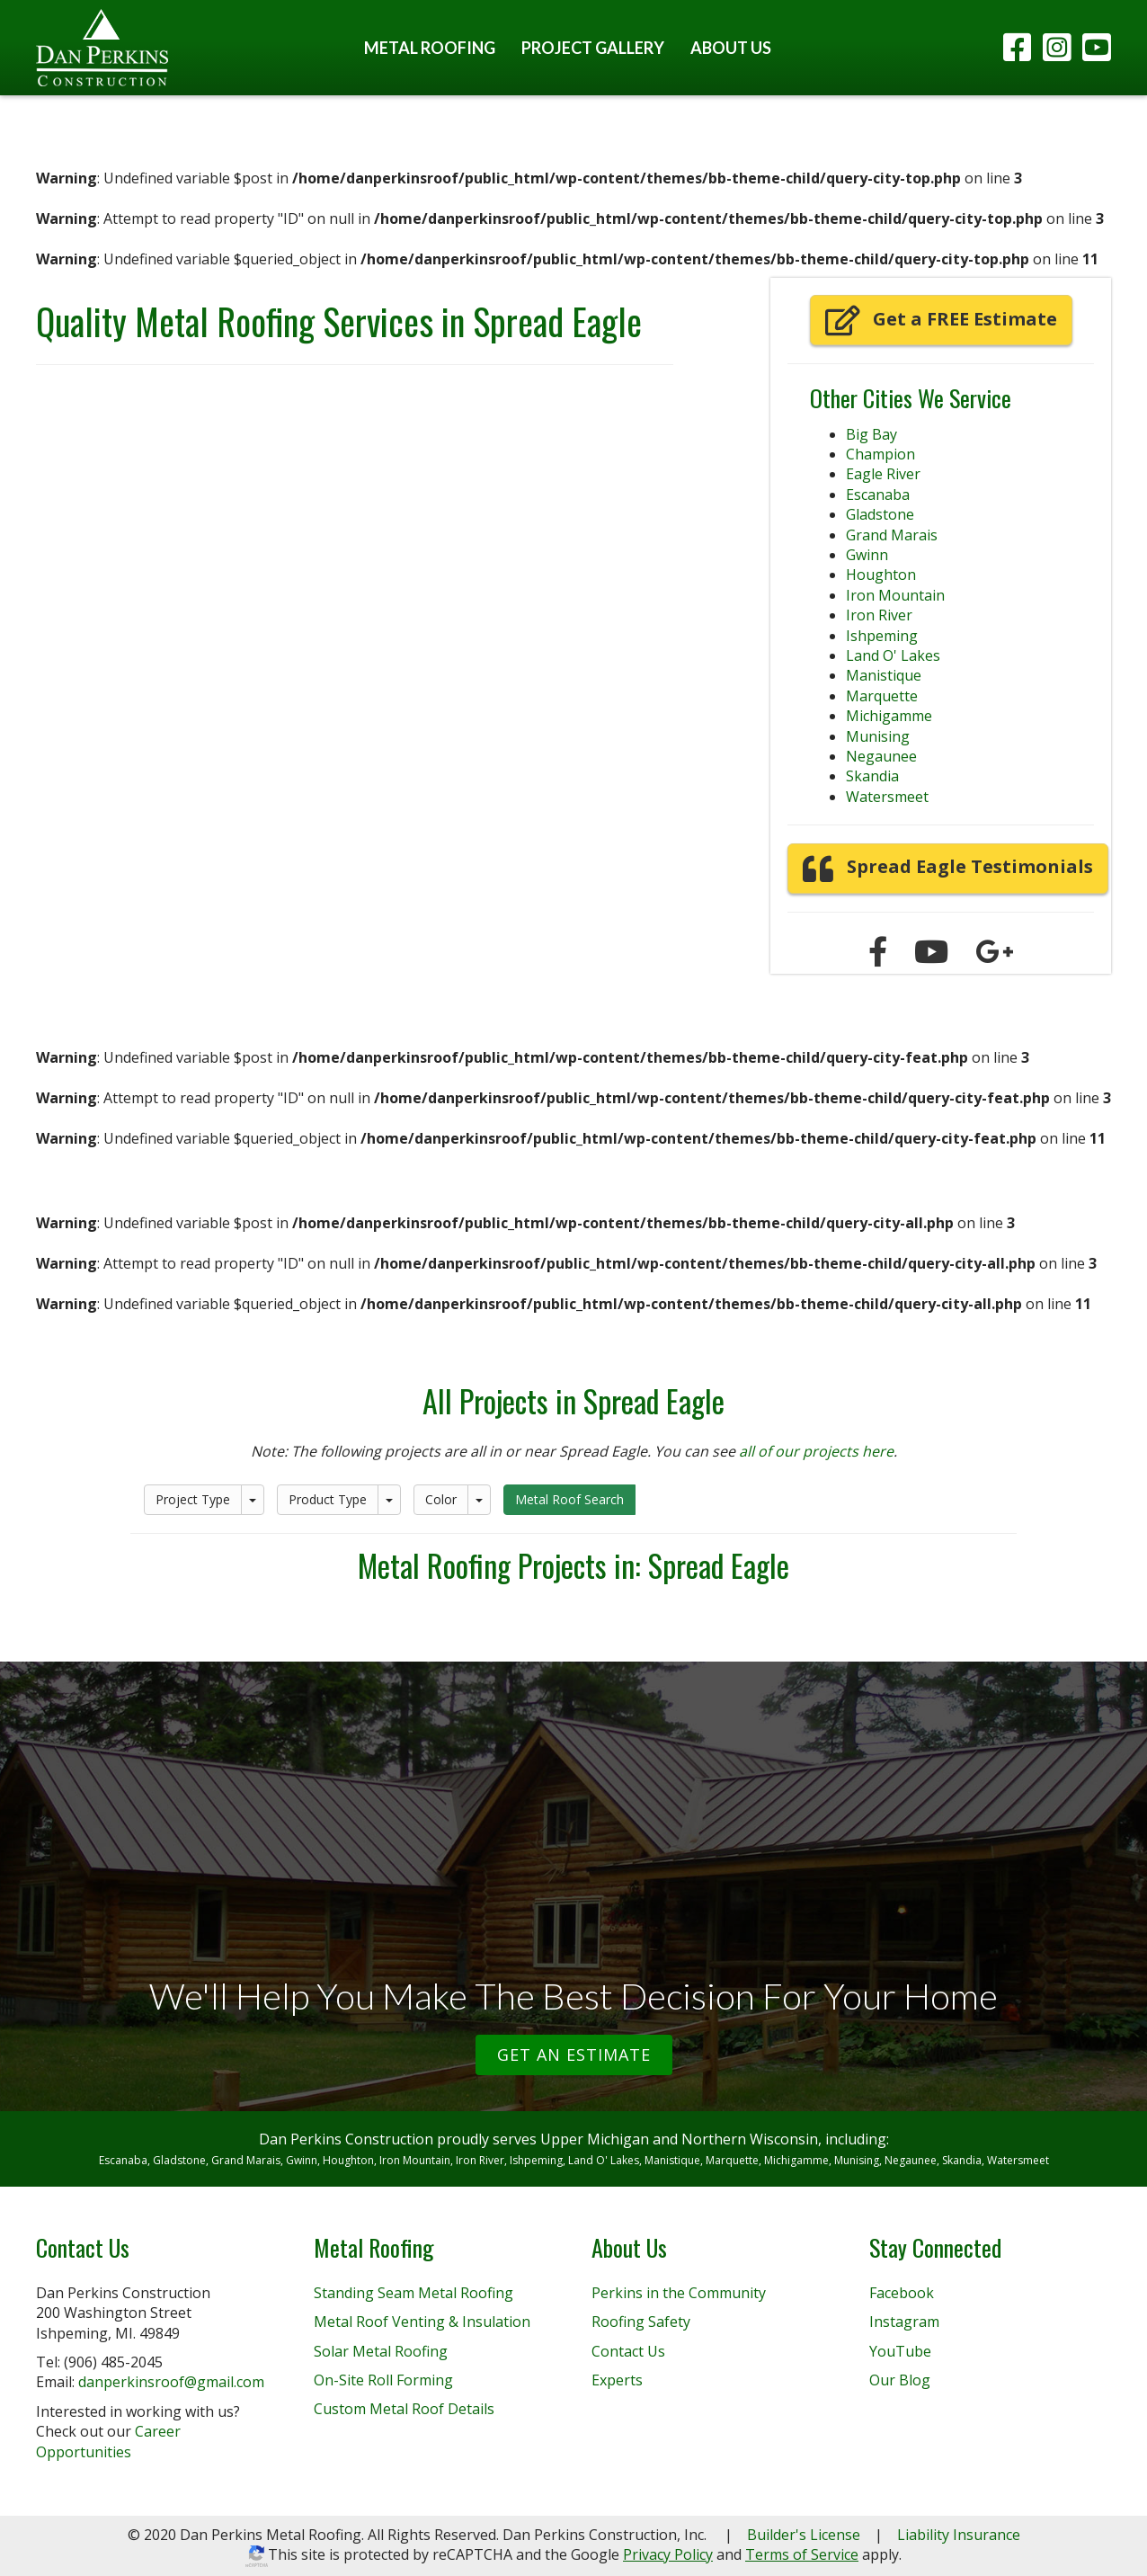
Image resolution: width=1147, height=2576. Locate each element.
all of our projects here (816, 1451)
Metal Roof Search (569, 1499)
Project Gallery (592, 48)
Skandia (872, 776)
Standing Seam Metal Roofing (413, 2293)
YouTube (900, 2351)
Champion (880, 454)
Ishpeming (882, 636)
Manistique (883, 675)
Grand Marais (892, 535)
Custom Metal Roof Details (404, 2409)
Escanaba (878, 494)
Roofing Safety (640, 2321)
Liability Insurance (958, 2535)
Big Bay (871, 434)
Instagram (904, 2321)
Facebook (901, 2293)
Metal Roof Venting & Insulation (422, 2321)
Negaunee (881, 756)
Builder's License (803, 2535)
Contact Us (628, 2351)
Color (441, 1499)
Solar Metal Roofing (381, 2351)
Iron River (879, 615)
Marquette (882, 696)
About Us (730, 48)
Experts (617, 2380)
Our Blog (899, 2380)
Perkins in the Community (678, 2293)
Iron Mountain (895, 595)
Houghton (881, 574)
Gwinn (867, 555)
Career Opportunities (108, 2441)
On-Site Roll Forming (383, 2380)
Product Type (328, 1499)
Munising (878, 736)
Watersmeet (887, 797)
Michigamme (889, 716)
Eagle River (883, 474)
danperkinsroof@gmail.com (171, 2382)
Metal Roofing (429, 48)
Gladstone (880, 514)
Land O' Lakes (893, 655)
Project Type (193, 1499)
